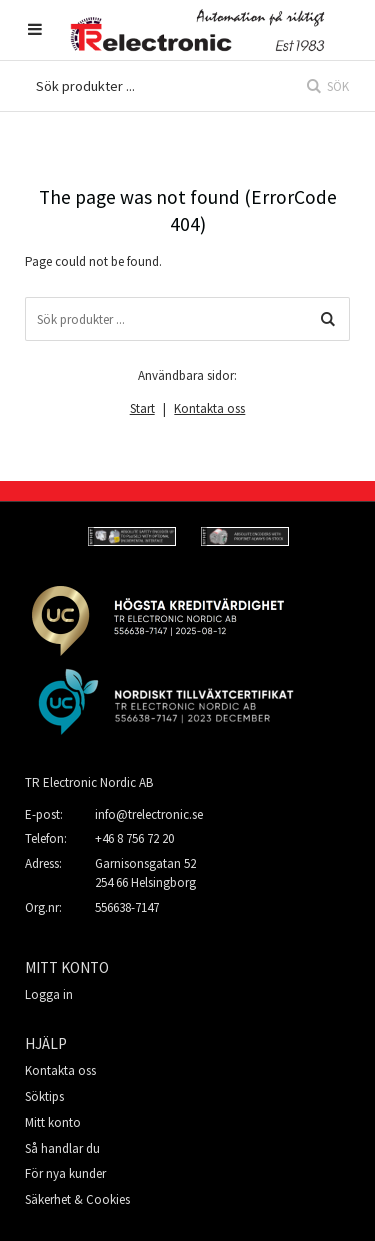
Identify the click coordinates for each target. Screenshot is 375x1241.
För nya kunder (65, 1173)
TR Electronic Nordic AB (89, 782)
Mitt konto (53, 1122)
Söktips (44, 1096)
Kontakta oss (209, 408)
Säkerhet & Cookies (77, 1199)
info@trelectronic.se (149, 814)
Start (142, 408)
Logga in (49, 994)
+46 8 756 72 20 (134, 838)
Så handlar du (62, 1148)
